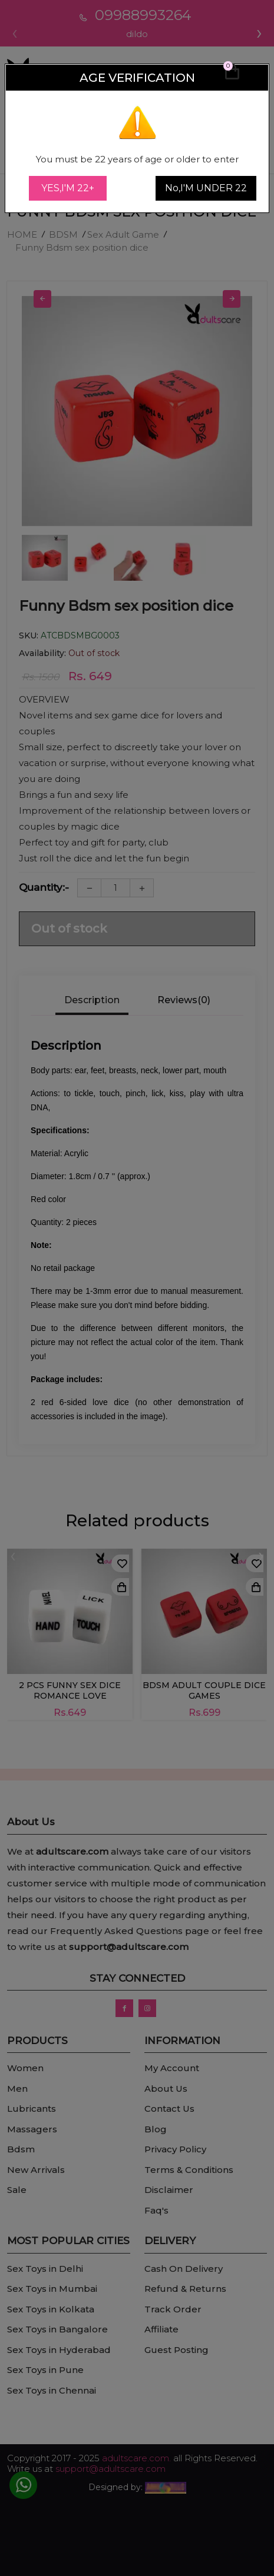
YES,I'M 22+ (67, 188)
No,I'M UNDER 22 (206, 188)
